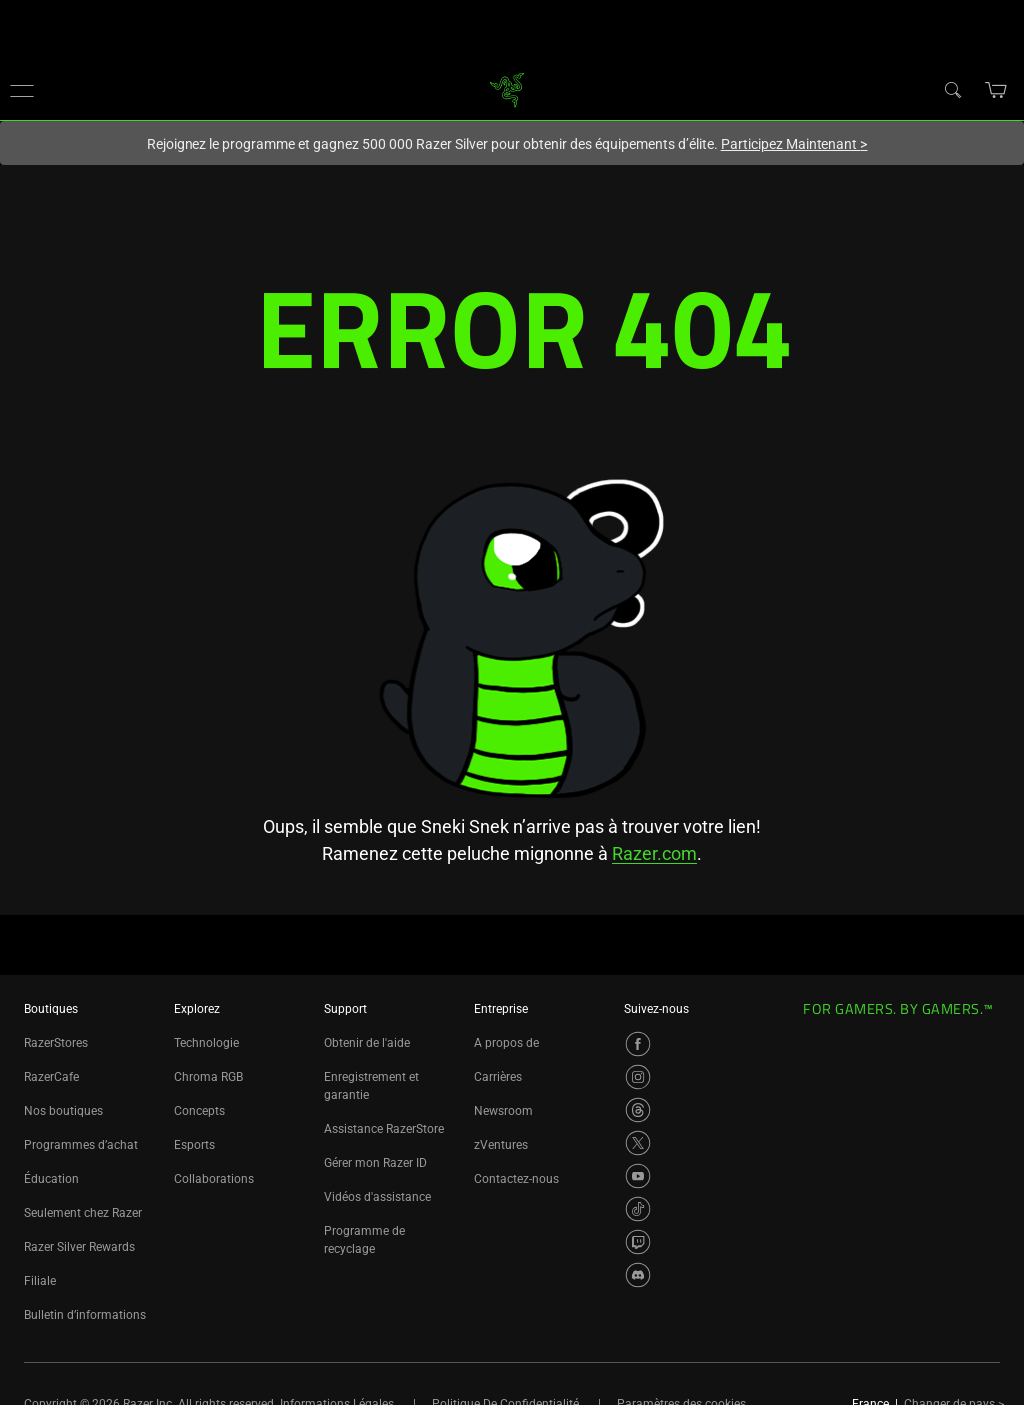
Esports (194, 1145)
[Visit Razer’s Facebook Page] (638, 1044)
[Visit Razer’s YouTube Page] (638, 1176)
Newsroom (503, 1111)
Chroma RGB (208, 1077)
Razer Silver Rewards (79, 1247)
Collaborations (214, 1179)
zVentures (501, 1145)
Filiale (40, 1281)
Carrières (498, 1077)
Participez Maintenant (794, 144)
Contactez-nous (516, 1179)
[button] (22, 90)
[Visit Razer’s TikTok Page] (638, 1209)
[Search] (952, 89)
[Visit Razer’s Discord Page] (638, 1275)
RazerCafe (51, 1077)
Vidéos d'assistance (377, 1197)
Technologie (206, 1043)
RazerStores (56, 1043)
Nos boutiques (63, 1111)
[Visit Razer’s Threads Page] (638, 1110)
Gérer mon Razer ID (375, 1163)
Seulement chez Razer (83, 1213)
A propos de (506, 1043)
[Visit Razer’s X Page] (638, 1143)
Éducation (51, 1179)
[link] (507, 88)
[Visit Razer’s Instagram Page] (638, 1077)
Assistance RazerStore (384, 1129)
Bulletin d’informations (85, 1315)
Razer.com (654, 853)
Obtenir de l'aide (367, 1043)
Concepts (199, 1111)
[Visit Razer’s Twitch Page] (638, 1242)
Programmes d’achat (81, 1145)
